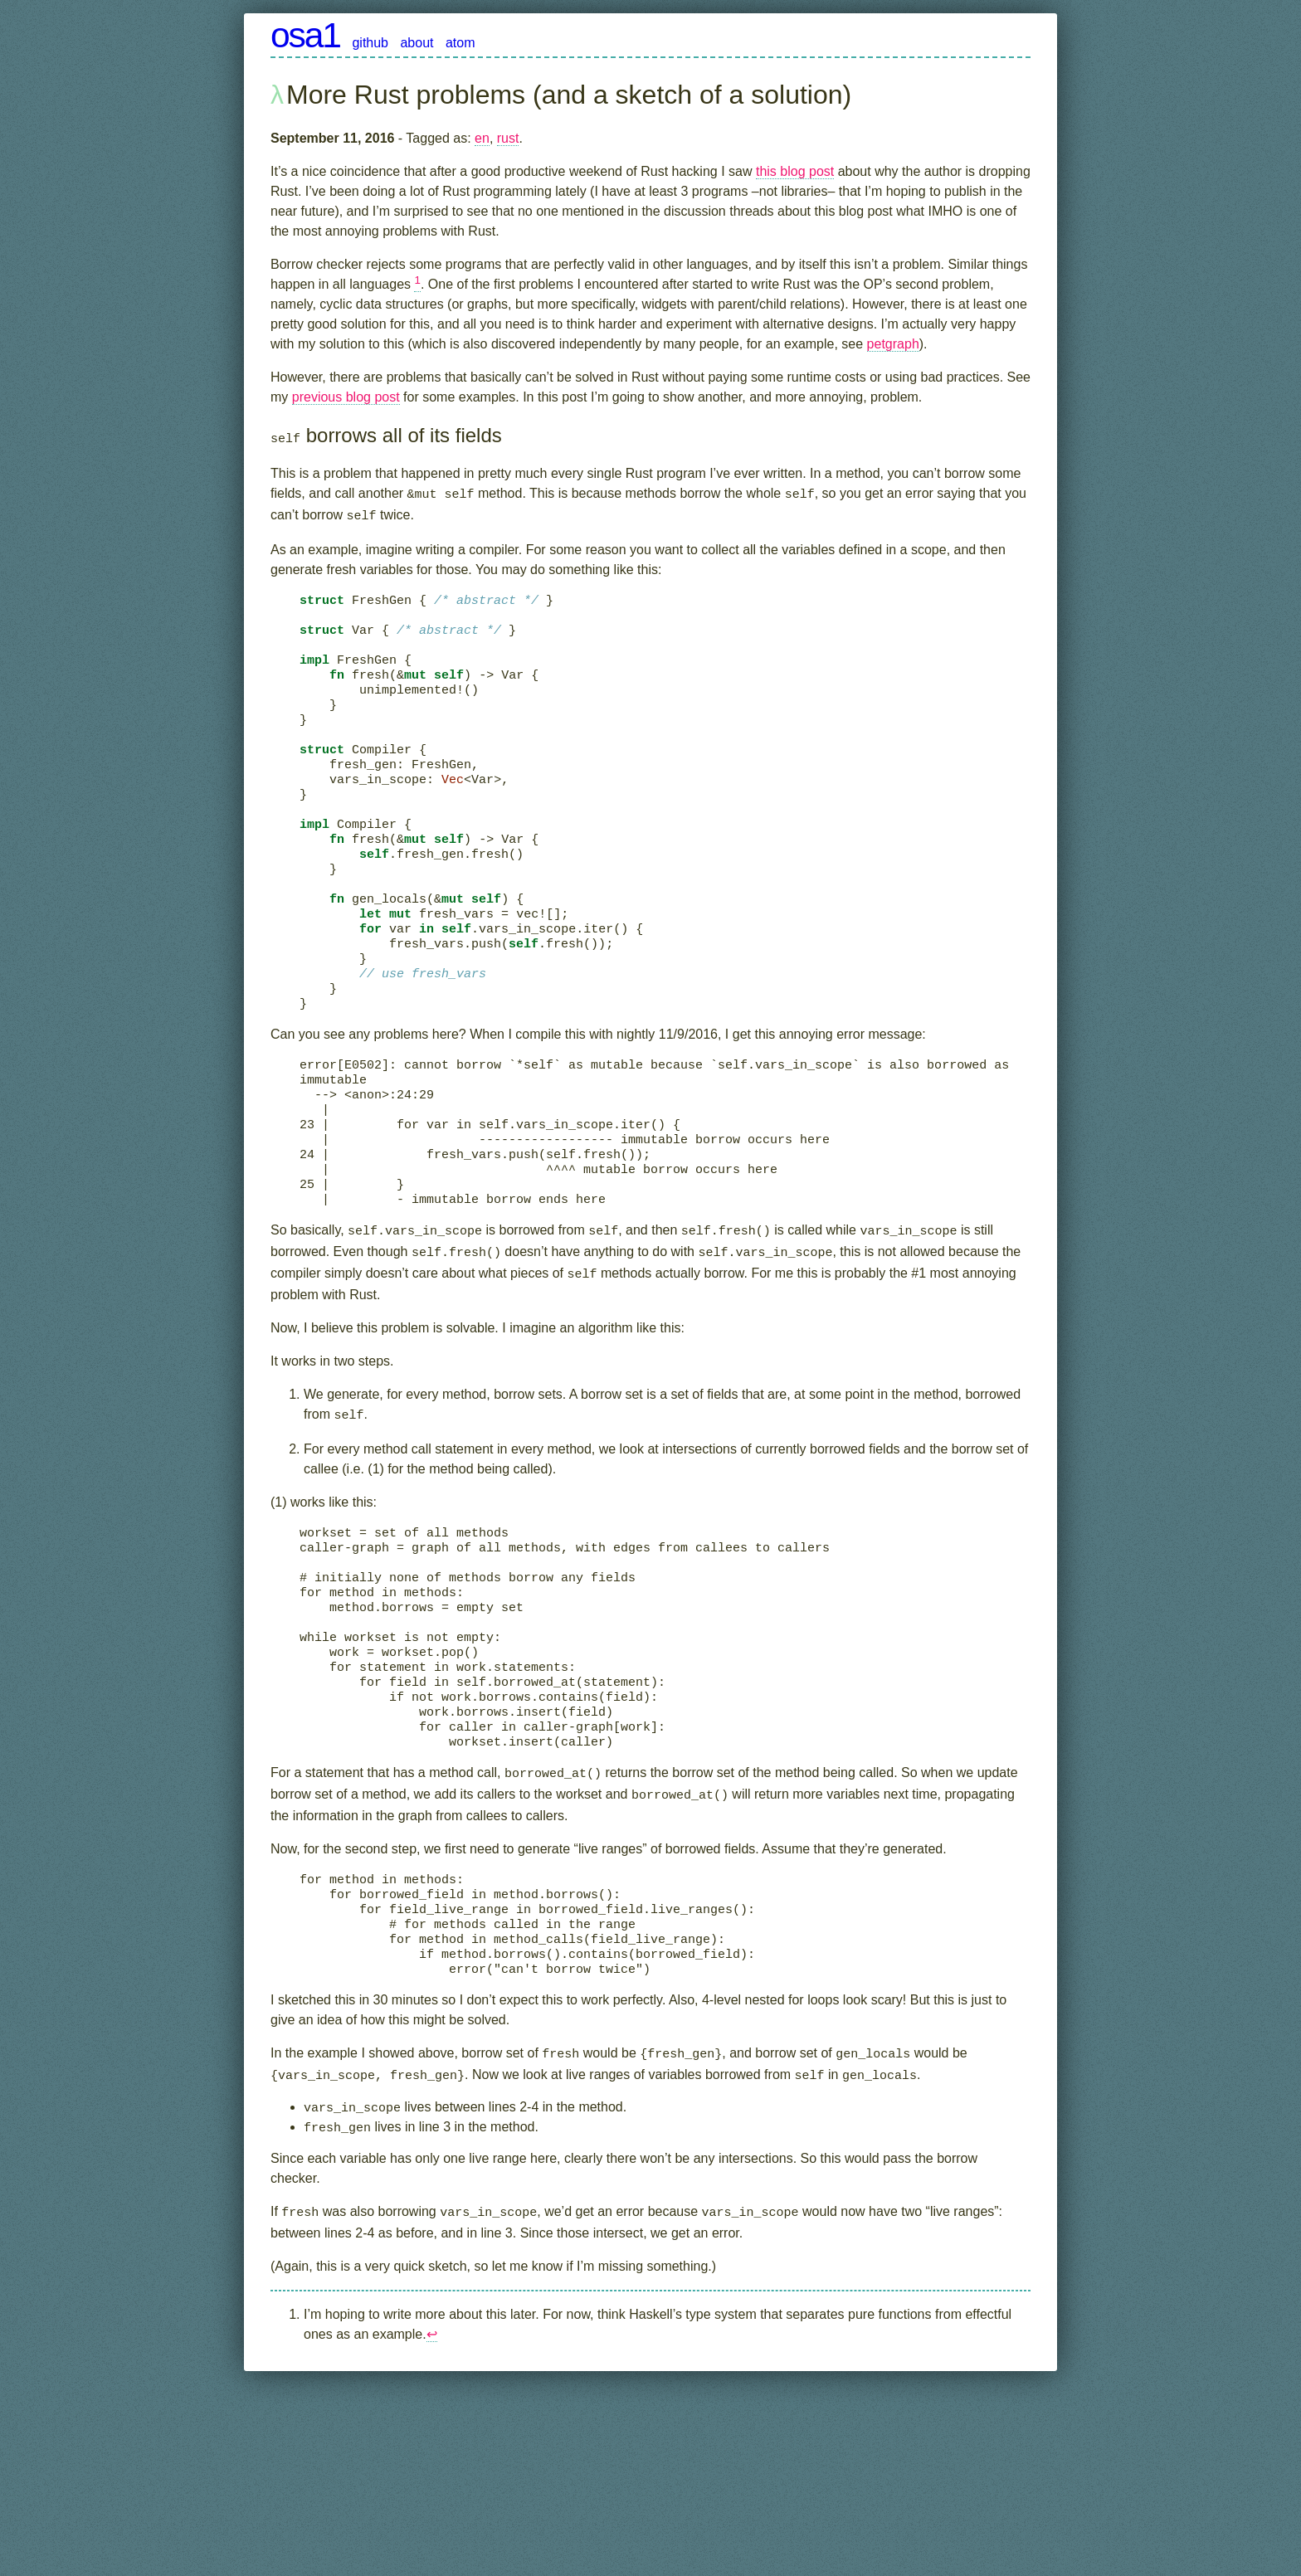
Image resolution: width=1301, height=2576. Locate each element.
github (370, 43)
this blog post (795, 171)
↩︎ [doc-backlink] (431, 2526)
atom (460, 43)
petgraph (893, 344)
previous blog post (346, 397)
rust (508, 138)
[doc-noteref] (417, 284)
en (482, 138)
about (416, 43)
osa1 (305, 35)
